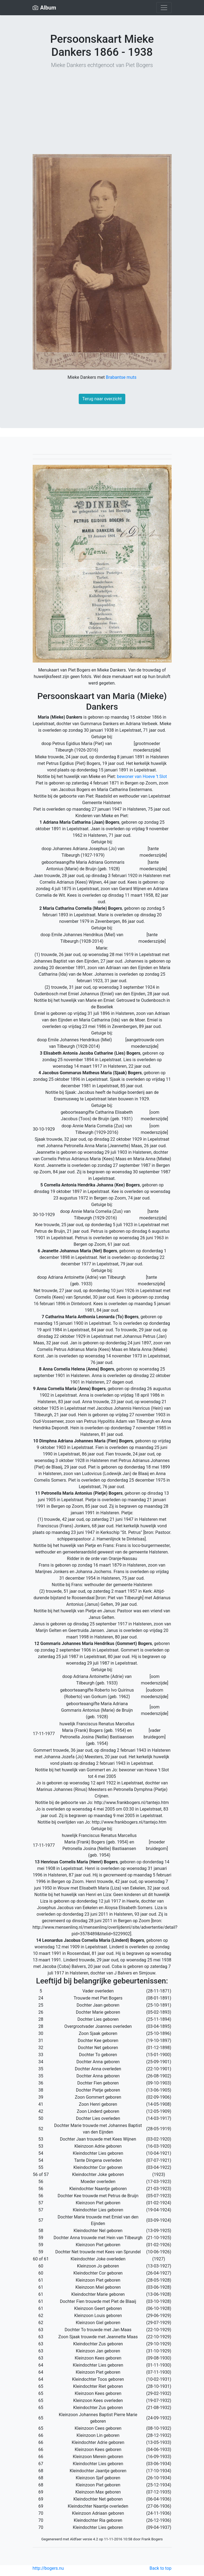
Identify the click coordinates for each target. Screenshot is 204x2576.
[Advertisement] (102, 112)
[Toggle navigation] (164, 7)
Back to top (160, 2568)
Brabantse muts (121, 377)
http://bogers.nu (48, 2568)
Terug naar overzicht (102, 398)
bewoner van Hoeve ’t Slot (142, 776)
